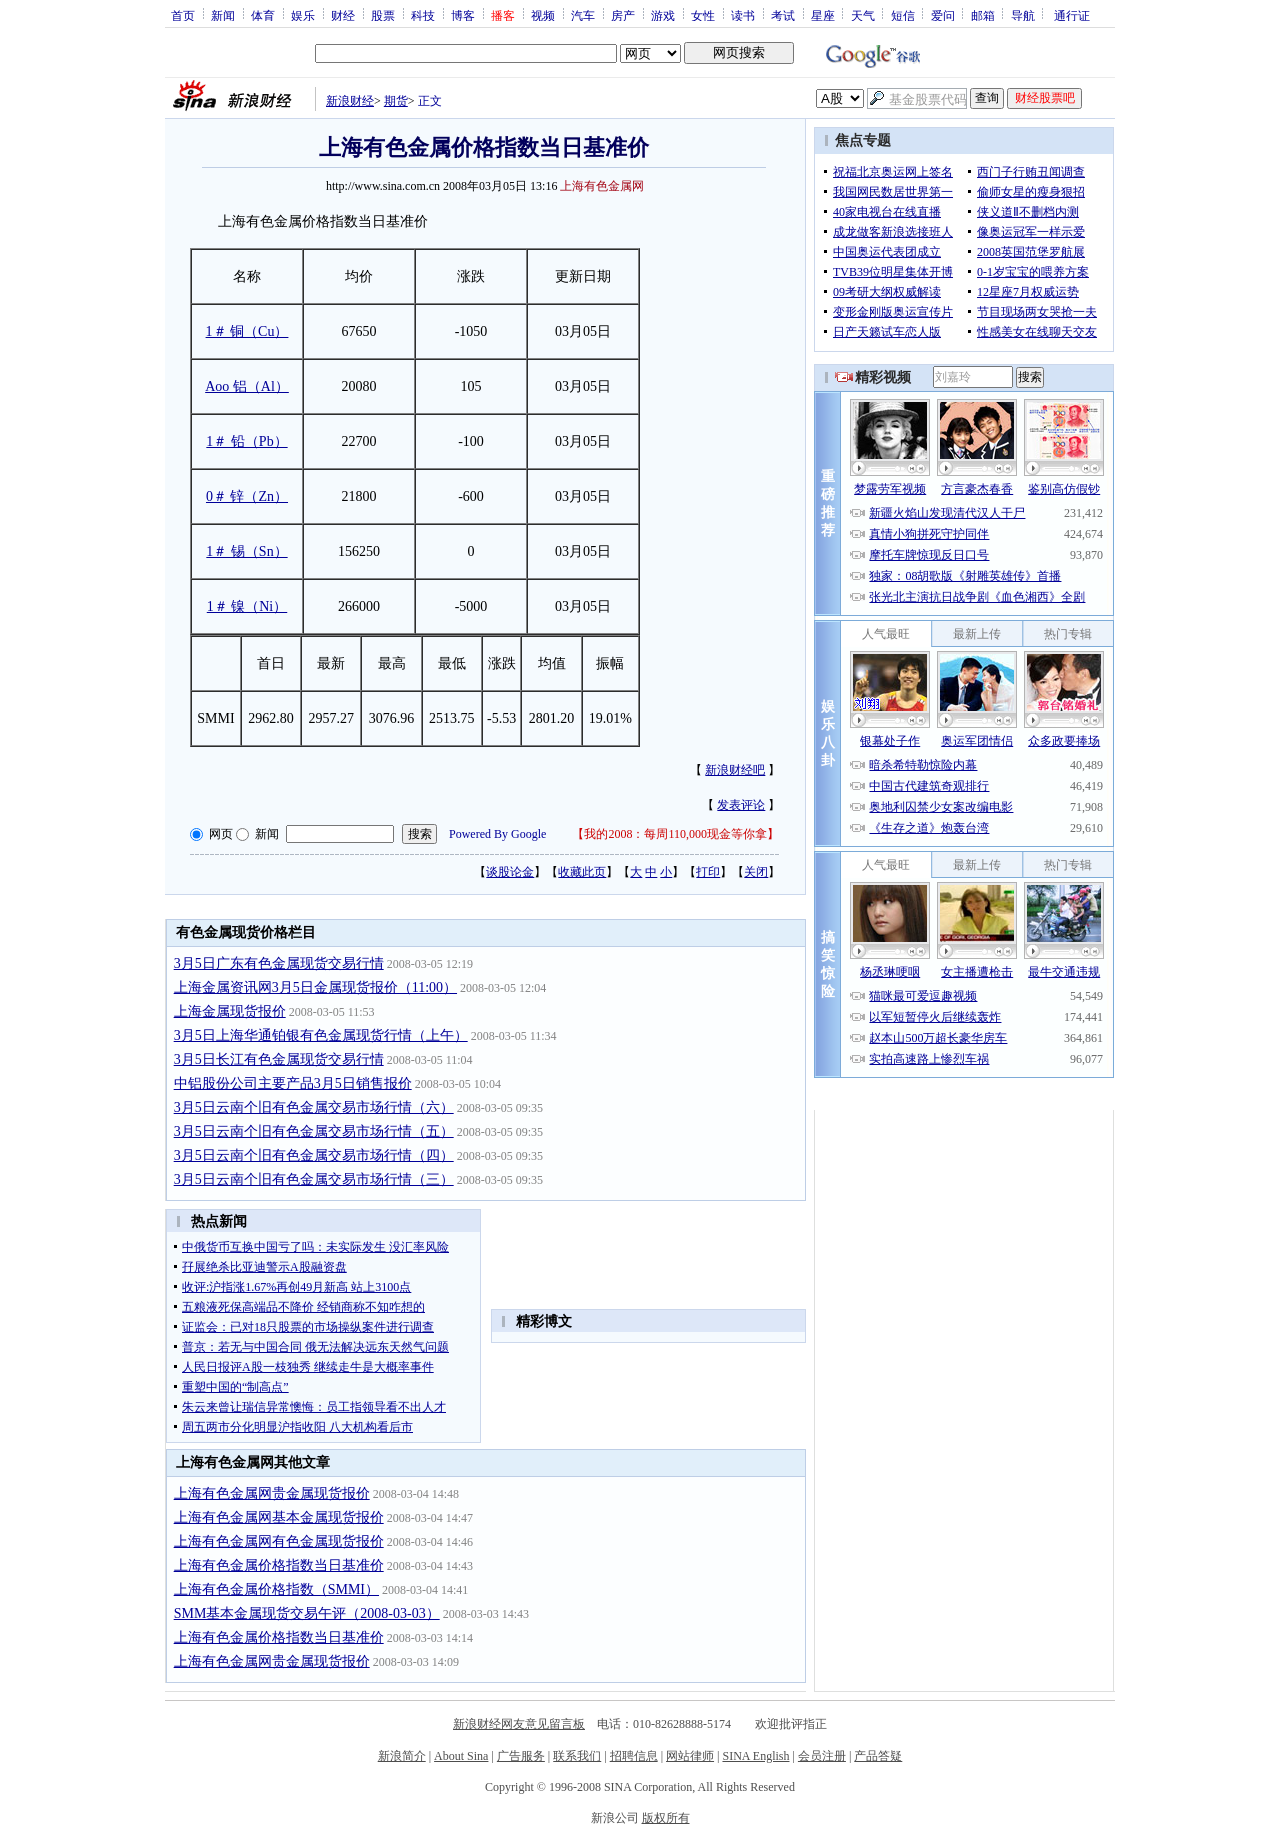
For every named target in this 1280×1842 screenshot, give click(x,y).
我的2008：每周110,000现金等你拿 (675, 834)
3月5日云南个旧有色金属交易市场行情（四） (314, 1155)
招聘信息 (634, 1756)
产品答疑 (878, 1756)
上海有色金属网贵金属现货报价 (272, 1493)
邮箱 (983, 15)
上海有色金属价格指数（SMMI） (276, 1589)
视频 (543, 15)
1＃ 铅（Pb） (246, 441)
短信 (903, 15)
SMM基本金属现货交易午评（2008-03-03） (307, 1613)
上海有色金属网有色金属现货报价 (279, 1541)
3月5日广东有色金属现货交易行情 (279, 963)
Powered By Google (497, 834)
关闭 (756, 872)
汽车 (583, 15)
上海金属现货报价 (230, 1011)
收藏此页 (582, 872)
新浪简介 (402, 1756)
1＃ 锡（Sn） (246, 551)
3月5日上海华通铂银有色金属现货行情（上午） (321, 1035)
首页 (183, 15)
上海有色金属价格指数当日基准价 (279, 1565)
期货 (396, 101)
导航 (1023, 15)
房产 (623, 15)
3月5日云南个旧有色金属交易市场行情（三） (314, 1179)
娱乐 (303, 15)
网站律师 (690, 1756)
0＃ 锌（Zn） (247, 496)
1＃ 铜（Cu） (247, 331)
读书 (743, 15)
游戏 (663, 15)
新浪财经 (350, 101)
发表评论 (741, 805)
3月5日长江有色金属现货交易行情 (279, 1059)
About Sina (461, 1756)
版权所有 (666, 1818)
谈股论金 (510, 872)
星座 (823, 15)
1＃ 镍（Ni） (247, 606)
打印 (708, 872)
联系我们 (577, 1756)
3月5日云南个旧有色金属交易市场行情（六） (314, 1107)
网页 (221, 834)
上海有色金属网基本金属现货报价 (279, 1517)
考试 (783, 15)
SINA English (755, 1756)
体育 (263, 15)
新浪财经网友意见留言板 (519, 1724)
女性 (703, 15)
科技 (423, 15)
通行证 (1072, 15)
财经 (343, 15)
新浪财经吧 (735, 770)
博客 (463, 15)
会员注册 (822, 1756)
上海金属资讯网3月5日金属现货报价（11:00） (315, 987)
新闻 (223, 15)
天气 (863, 15)
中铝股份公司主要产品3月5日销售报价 (293, 1083)
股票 (383, 15)
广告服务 (521, 1756)
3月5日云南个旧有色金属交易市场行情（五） (314, 1131)
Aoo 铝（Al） (247, 386)
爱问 (943, 15)
